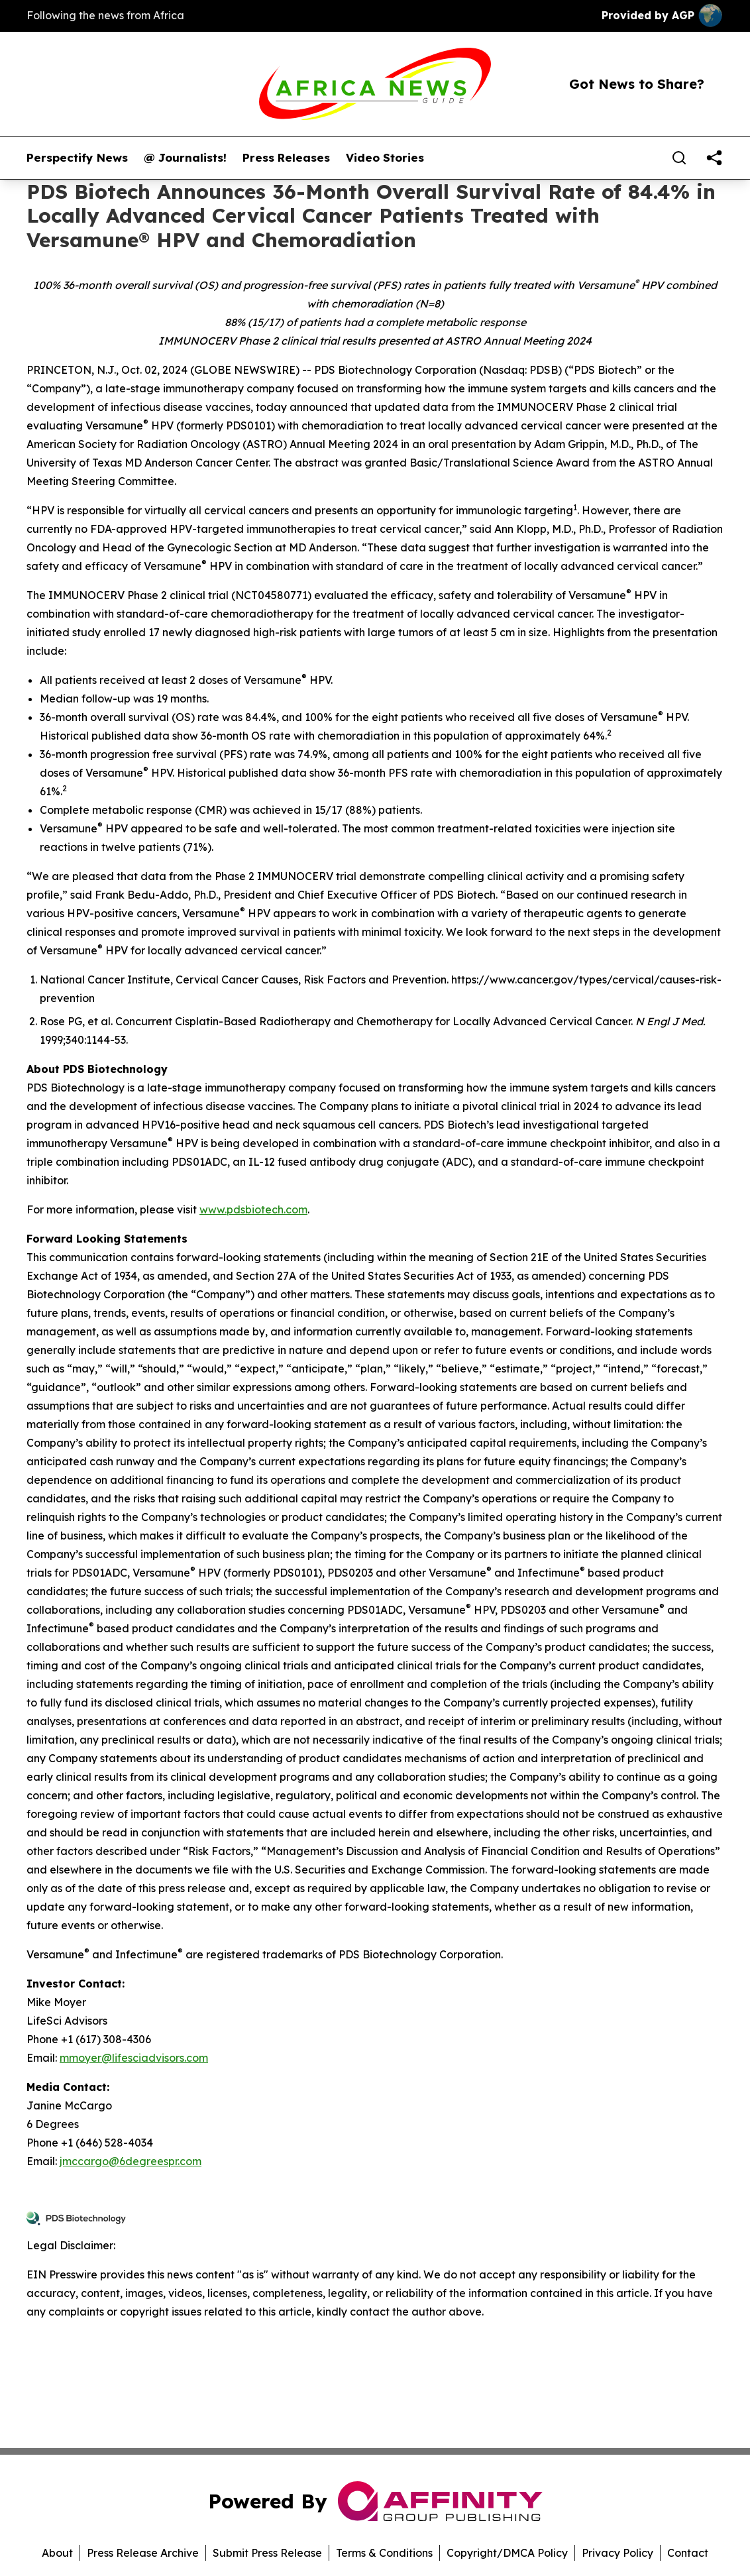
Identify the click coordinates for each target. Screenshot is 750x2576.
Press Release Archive (143, 2552)
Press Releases (286, 157)
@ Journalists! (185, 157)
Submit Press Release (267, 2552)
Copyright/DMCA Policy (507, 2552)
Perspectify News (77, 157)
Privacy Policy (617, 2552)
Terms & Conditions (384, 2552)
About (57, 2552)
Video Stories (385, 157)
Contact (687, 2552)
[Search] (679, 157)
